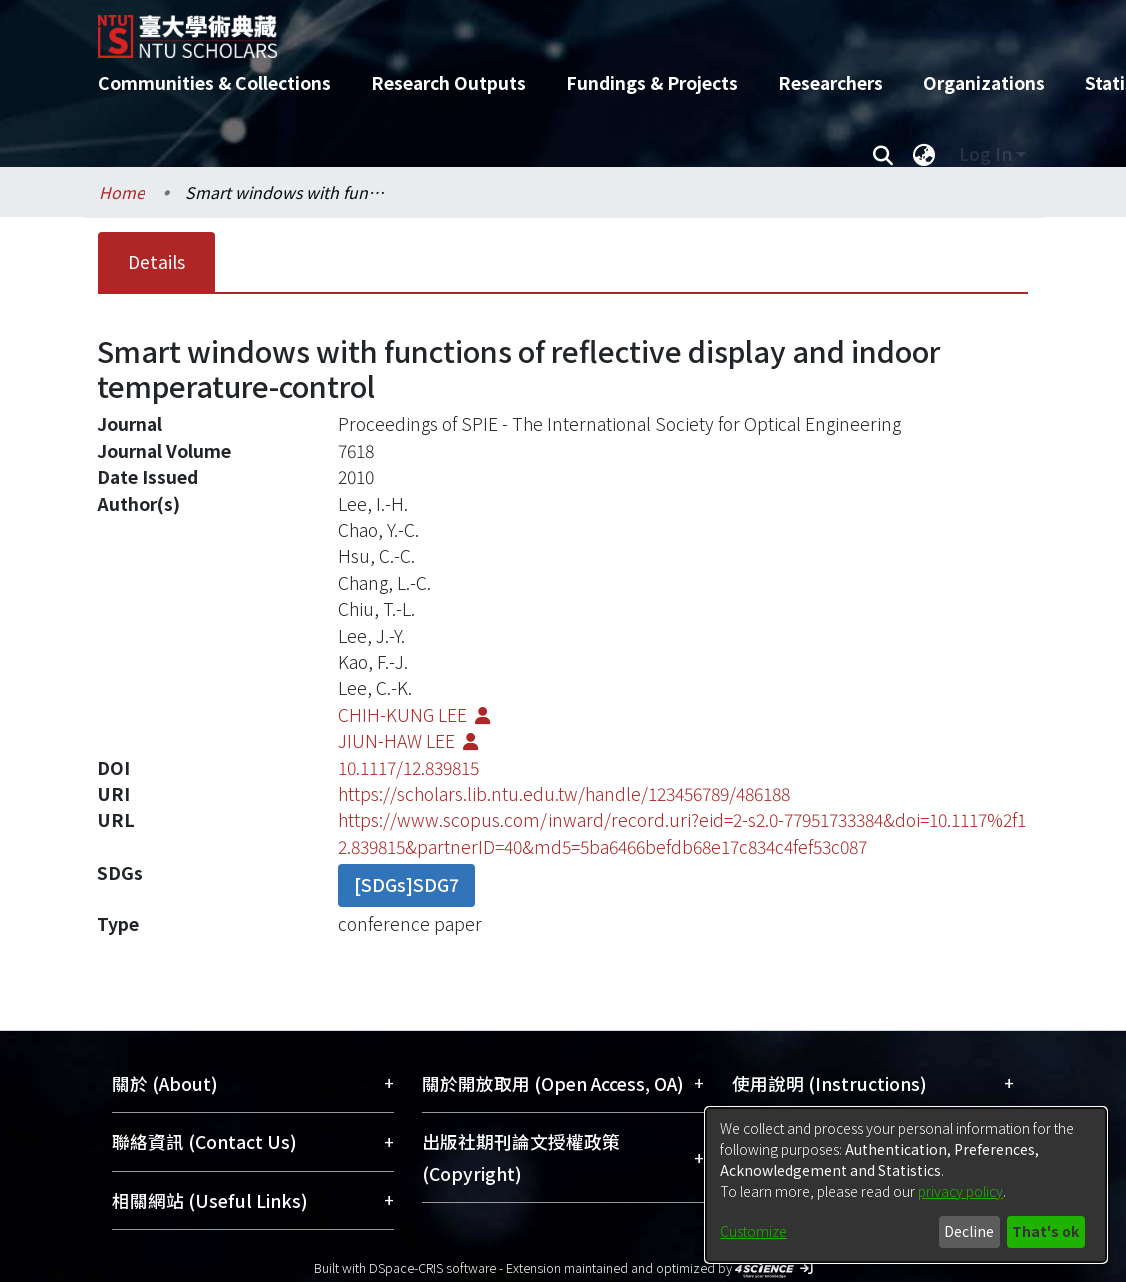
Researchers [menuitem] (830, 82)
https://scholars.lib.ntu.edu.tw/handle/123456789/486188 (564, 793)
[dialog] (906, 1185)
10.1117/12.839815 (408, 767)
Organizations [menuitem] (984, 82)
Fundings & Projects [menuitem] (652, 82)
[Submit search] (882, 154)
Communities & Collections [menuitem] (214, 82)
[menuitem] (924, 154)
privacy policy (960, 1191)
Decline (969, 1231)
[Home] (545, 29)
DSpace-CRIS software (432, 1267)
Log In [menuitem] (985, 153)
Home (122, 192)
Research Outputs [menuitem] (448, 82)
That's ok (1045, 1231)
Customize (753, 1231)
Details (156, 261)
